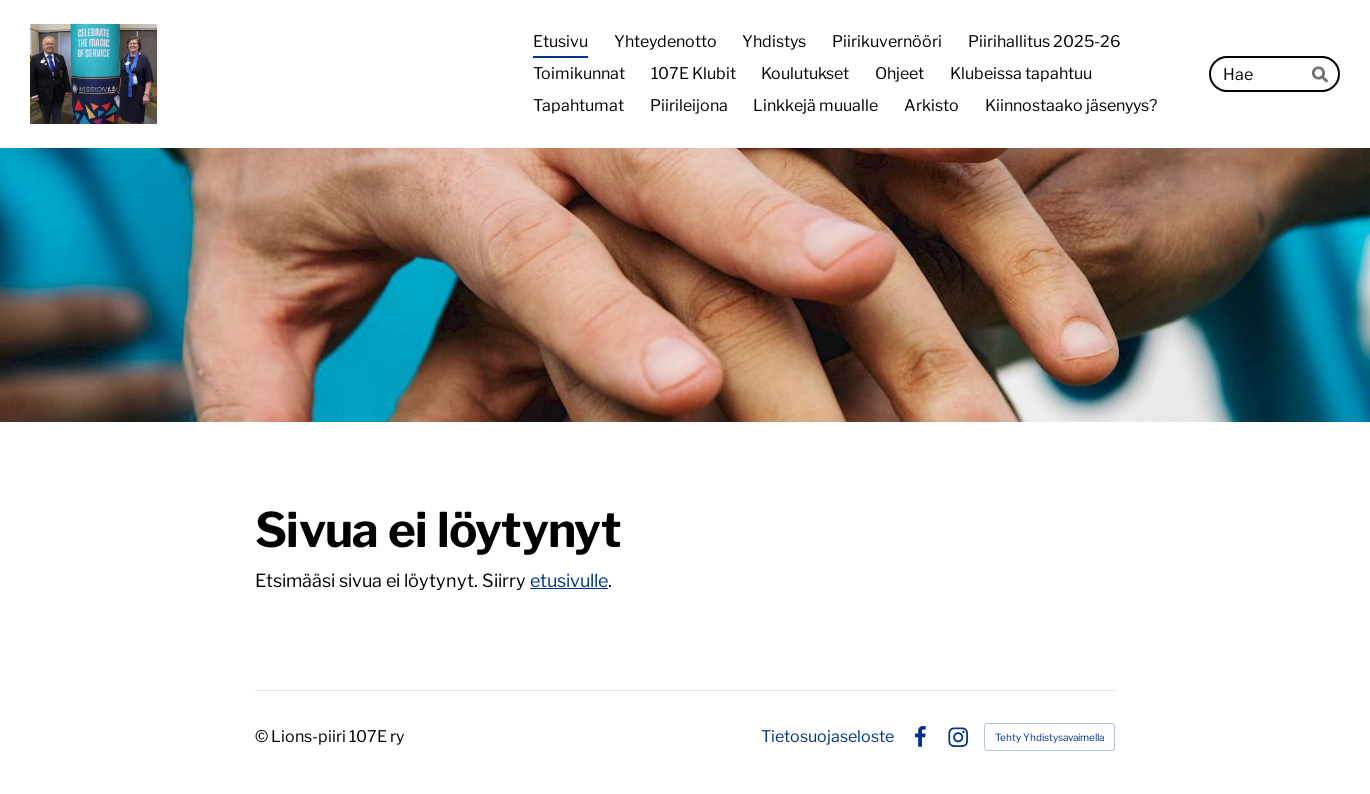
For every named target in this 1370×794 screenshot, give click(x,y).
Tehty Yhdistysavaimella (1049, 737)
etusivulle (569, 580)
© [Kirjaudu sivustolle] (263, 736)
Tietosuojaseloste (827, 737)
